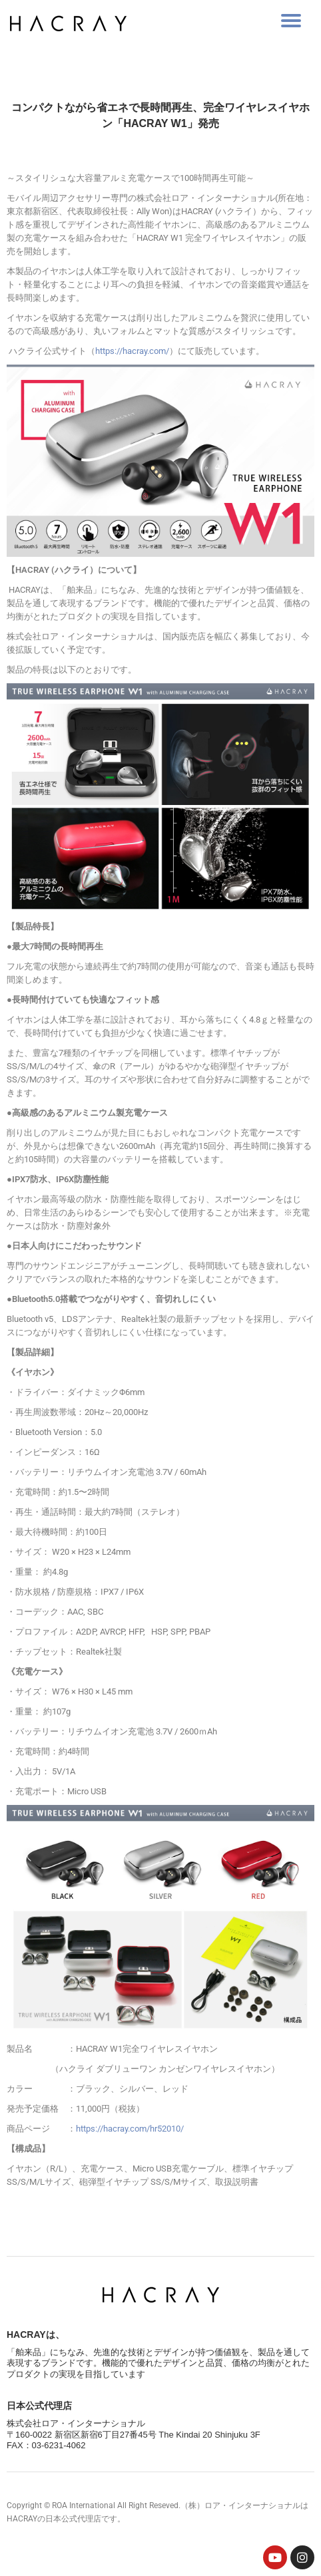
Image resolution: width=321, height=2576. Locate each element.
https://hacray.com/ (132, 351)
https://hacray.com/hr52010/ (130, 2129)
